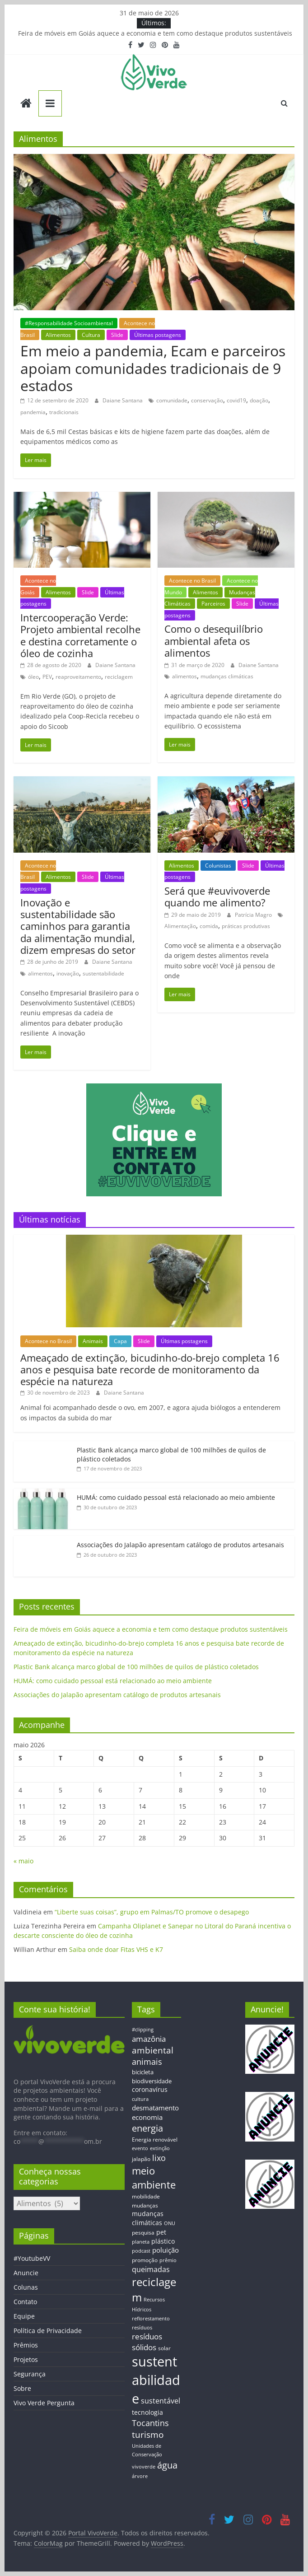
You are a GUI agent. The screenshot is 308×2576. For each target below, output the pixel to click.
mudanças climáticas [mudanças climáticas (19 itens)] (147, 2218)
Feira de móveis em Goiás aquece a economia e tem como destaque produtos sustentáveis (155, 33)
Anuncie (26, 2272)
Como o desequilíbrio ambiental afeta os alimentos (213, 640)
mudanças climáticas (227, 676)
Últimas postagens (157, 335)
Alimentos (58, 335)
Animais (93, 1341)
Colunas (26, 2287)
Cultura (91, 335)
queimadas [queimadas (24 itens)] (151, 2269)
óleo (33, 677)
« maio (23, 1861)
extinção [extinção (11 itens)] (160, 2148)
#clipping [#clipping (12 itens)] (143, 2029)
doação (259, 400)
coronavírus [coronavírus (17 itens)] (150, 2089)
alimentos (184, 676)
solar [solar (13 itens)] (164, 2348)
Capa (120, 1341)
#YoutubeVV (32, 2258)
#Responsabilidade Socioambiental (69, 323)
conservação (207, 400)
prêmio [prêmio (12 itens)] (168, 2260)
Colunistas (218, 865)
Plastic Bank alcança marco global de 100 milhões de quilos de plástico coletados (136, 1666)
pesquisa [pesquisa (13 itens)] (143, 2232)
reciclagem (119, 677)
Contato (25, 2301)
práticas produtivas (246, 926)
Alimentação (180, 926)
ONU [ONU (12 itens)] (169, 2223)
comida (209, 926)
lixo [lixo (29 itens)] (159, 2157)
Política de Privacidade (48, 2330)
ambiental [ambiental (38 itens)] (152, 2050)
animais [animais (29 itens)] (147, 2061)
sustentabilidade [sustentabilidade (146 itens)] (156, 2380)
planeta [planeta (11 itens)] (140, 2242)
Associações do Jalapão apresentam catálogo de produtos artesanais (180, 1544)
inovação (67, 973)
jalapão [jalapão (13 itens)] (141, 2158)
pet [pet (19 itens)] (161, 2232)
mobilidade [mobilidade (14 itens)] (146, 2196)
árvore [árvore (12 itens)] (140, 2476)
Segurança (30, 2374)
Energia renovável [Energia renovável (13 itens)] (154, 2139)
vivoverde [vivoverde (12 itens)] (143, 2466)
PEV (47, 677)
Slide (117, 335)
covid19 (236, 400)
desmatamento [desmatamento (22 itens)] (155, 2108)
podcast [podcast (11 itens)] (141, 2251)
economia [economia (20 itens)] (147, 2117)
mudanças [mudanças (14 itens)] (145, 2205)
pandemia (33, 412)
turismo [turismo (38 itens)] (147, 2434)
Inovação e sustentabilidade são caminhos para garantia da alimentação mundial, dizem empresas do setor (77, 926)
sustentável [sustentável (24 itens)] (160, 2401)
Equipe (24, 2316)
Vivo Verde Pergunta (44, 2403)
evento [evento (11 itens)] (140, 2148)
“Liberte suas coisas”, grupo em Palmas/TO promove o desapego (152, 1912)
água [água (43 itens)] (167, 2465)
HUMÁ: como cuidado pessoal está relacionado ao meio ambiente (176, 1497)
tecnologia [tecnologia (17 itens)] (147, 2412)
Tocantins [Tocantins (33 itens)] (150, 2422)
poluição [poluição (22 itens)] (165, 2250)
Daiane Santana (123, 400)
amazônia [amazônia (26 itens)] (149, 2039)
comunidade (171, 400)
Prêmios (26, 2345)
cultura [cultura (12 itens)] (140, 2098)
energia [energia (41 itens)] (147, 2128)
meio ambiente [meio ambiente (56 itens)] (154, 2178)
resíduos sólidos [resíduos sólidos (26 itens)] (147, 2341)
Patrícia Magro (254, 915)
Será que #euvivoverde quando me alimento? (217, 896)
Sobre (22, 2388)
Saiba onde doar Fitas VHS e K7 (116, 1949)
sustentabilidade (103, 973)
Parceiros (213, 603)
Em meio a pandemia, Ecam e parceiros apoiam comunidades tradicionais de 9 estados (152, 368)
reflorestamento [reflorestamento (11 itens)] (151, 2318)
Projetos (26, 2359)
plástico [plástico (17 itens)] (163, 2241)
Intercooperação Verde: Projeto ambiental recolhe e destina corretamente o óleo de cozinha (80, 635)
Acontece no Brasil (192, 580)
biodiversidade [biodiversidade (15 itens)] (152, 2081)
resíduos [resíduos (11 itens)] (142, 2327)
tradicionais (64, 412)
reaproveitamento (78, 677)
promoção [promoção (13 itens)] (145, 2259)
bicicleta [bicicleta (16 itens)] (143, 2072)
